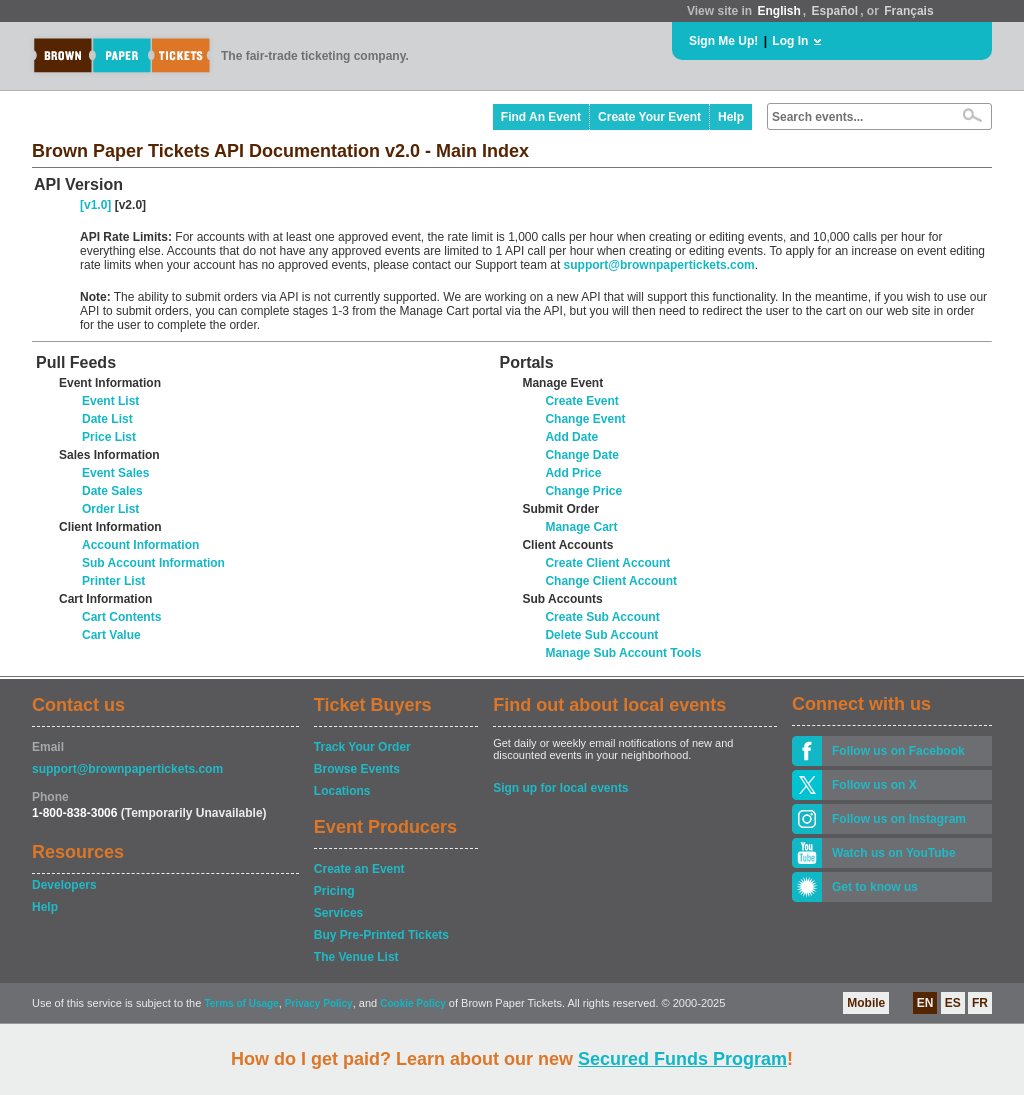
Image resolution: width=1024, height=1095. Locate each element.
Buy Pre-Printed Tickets (381, 935)
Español (835, 11)
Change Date (581, 455)
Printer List (113, 581)
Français (908, 11)
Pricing (334, 891)
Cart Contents (121, 617)
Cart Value (111, 635)
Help (731, 117)
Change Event (585, 419)
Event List (110, 401)
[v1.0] (95, 205)
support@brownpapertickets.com (659, 265)
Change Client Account (611, 581)
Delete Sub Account (601, 635)
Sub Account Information (153, 563)
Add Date (571, 437)
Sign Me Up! (723, 41)
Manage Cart (581, 527)
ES (953, 1003)
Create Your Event (649, 117)
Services (338, 913)
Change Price (583, 491)
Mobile (866, 1003)
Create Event (581, 401)
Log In (790, 41)
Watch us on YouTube (894, 853)
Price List (109, 437)
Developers (64, 885)
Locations (342, 791)
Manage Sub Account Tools (623, 653)
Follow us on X (874, 785)
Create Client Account (607, 563)
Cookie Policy (413, 1003)
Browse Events (357, 769)
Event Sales (115, 473)
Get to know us (875, 887)
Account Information (140, 545)
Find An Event (541, 117)
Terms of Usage (241, 1003)
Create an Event (359, 869)
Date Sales (112, 491)
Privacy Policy (319, 1003)
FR (980, 1003)
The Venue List (356, 957)
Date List (107, 419)
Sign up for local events (560, 788)
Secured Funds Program (682, 1059)
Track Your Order (362, 747)
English (778, 11)
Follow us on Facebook (898, 751)
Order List (110, 509)
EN (925, 1003)
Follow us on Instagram (899, 819)
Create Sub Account (602, 617)
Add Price (573, 473)
